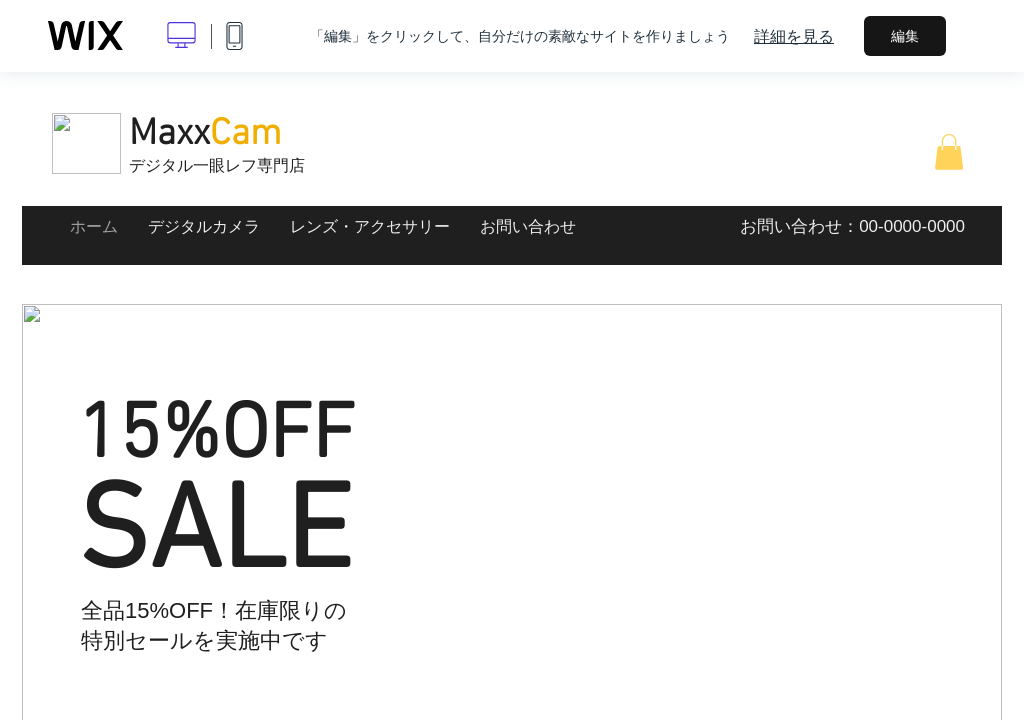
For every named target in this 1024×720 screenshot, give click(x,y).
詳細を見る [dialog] (794, 36)
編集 (905, 36)
